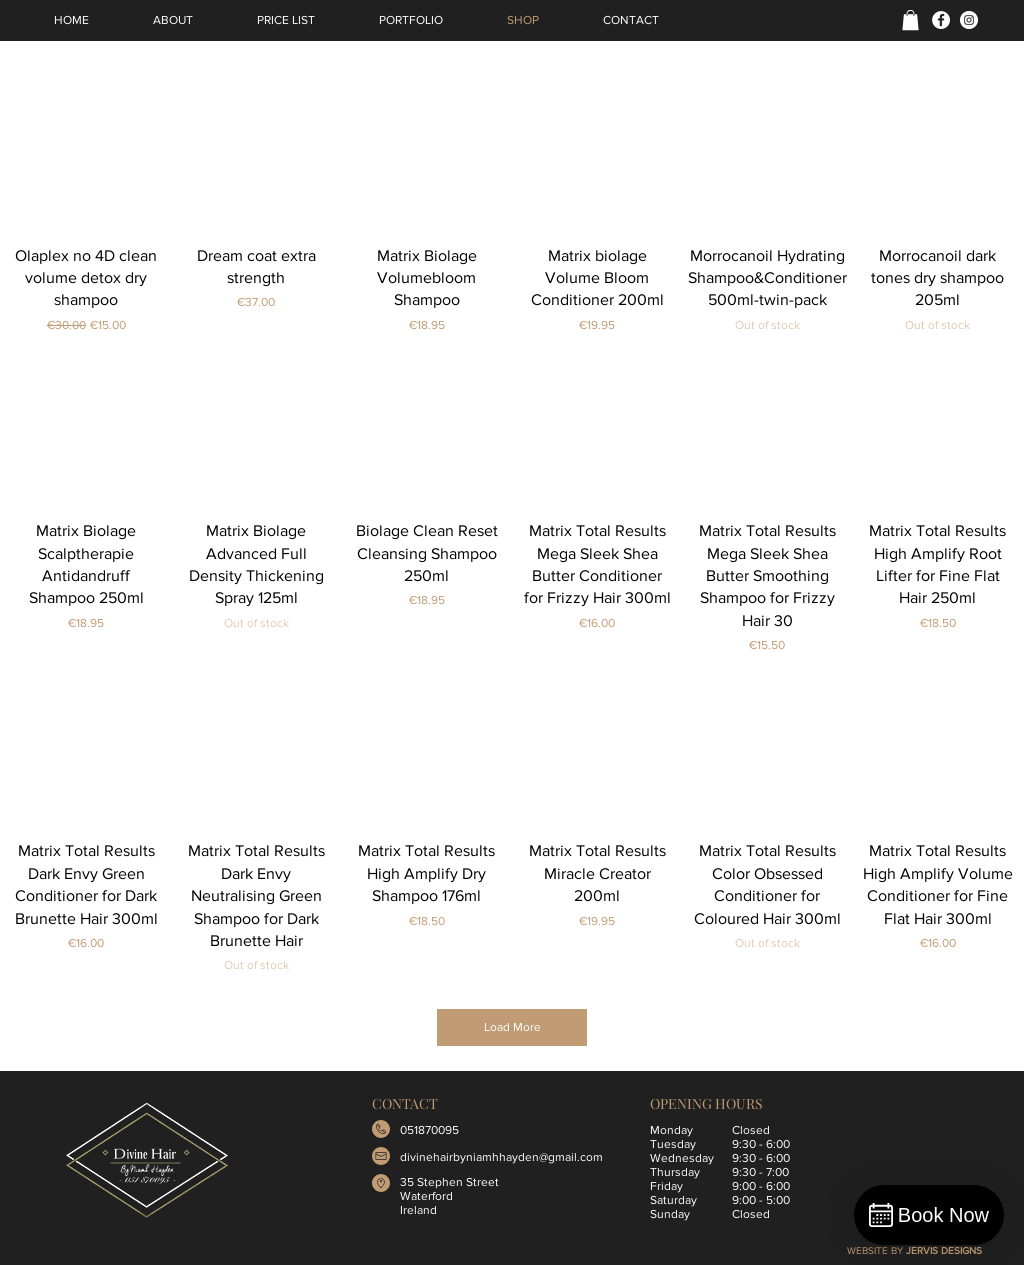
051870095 (429, 1130)
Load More (512, 1027)
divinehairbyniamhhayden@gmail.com (501, 1157)
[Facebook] (941, 20)
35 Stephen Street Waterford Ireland (449, 1196)
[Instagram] (969, 20)
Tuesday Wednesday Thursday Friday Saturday (682, 1172)
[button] (910, 20)
